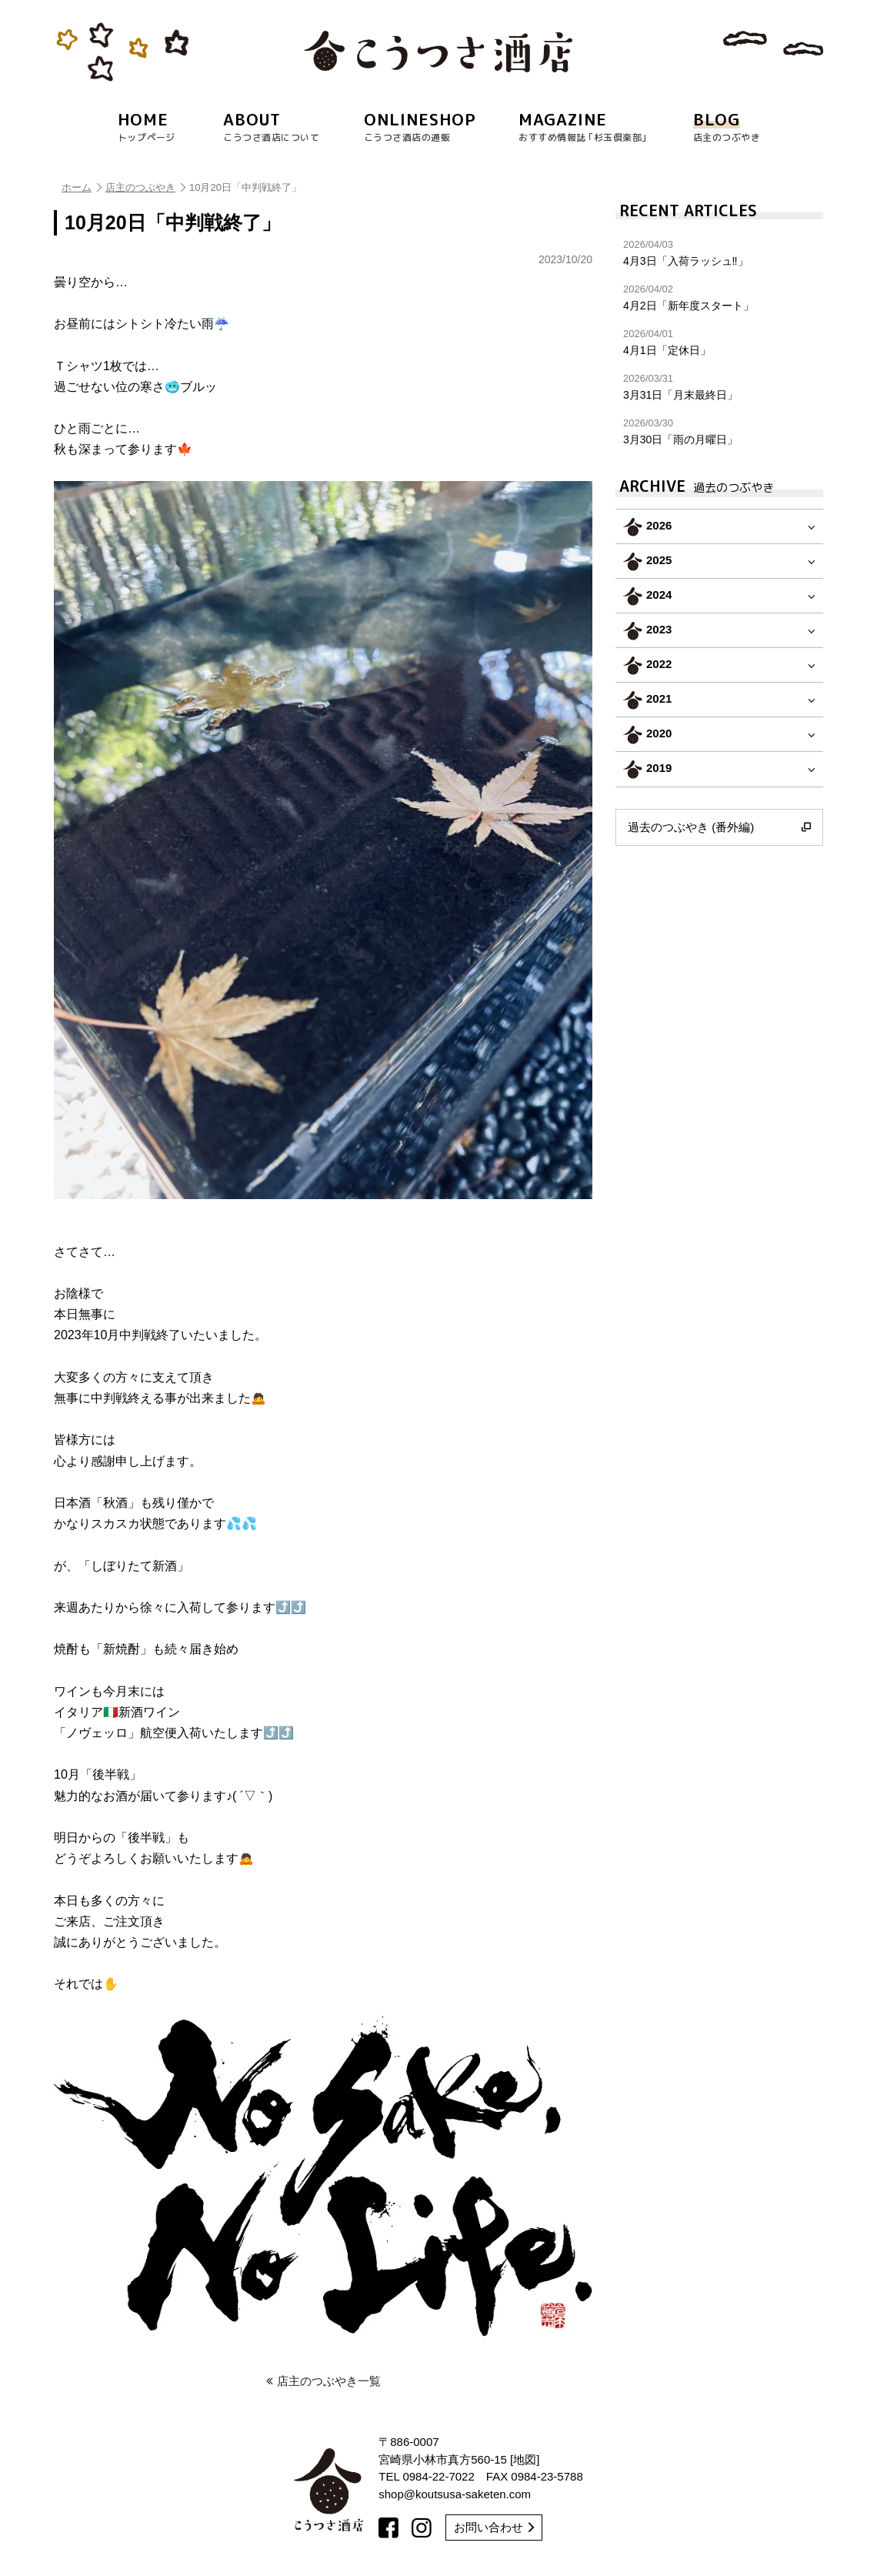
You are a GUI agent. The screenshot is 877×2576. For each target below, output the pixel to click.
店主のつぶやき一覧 (323, 2380)
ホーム (82, 187)
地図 (524, 2459)
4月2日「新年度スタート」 (719, 297)
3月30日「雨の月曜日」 (719, 431)
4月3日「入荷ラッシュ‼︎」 (719, 253)
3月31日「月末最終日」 (719, 387)
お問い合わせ (494, 2527)
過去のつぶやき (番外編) (719, 827)
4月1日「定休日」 (719, 342)
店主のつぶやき (145, 187)
